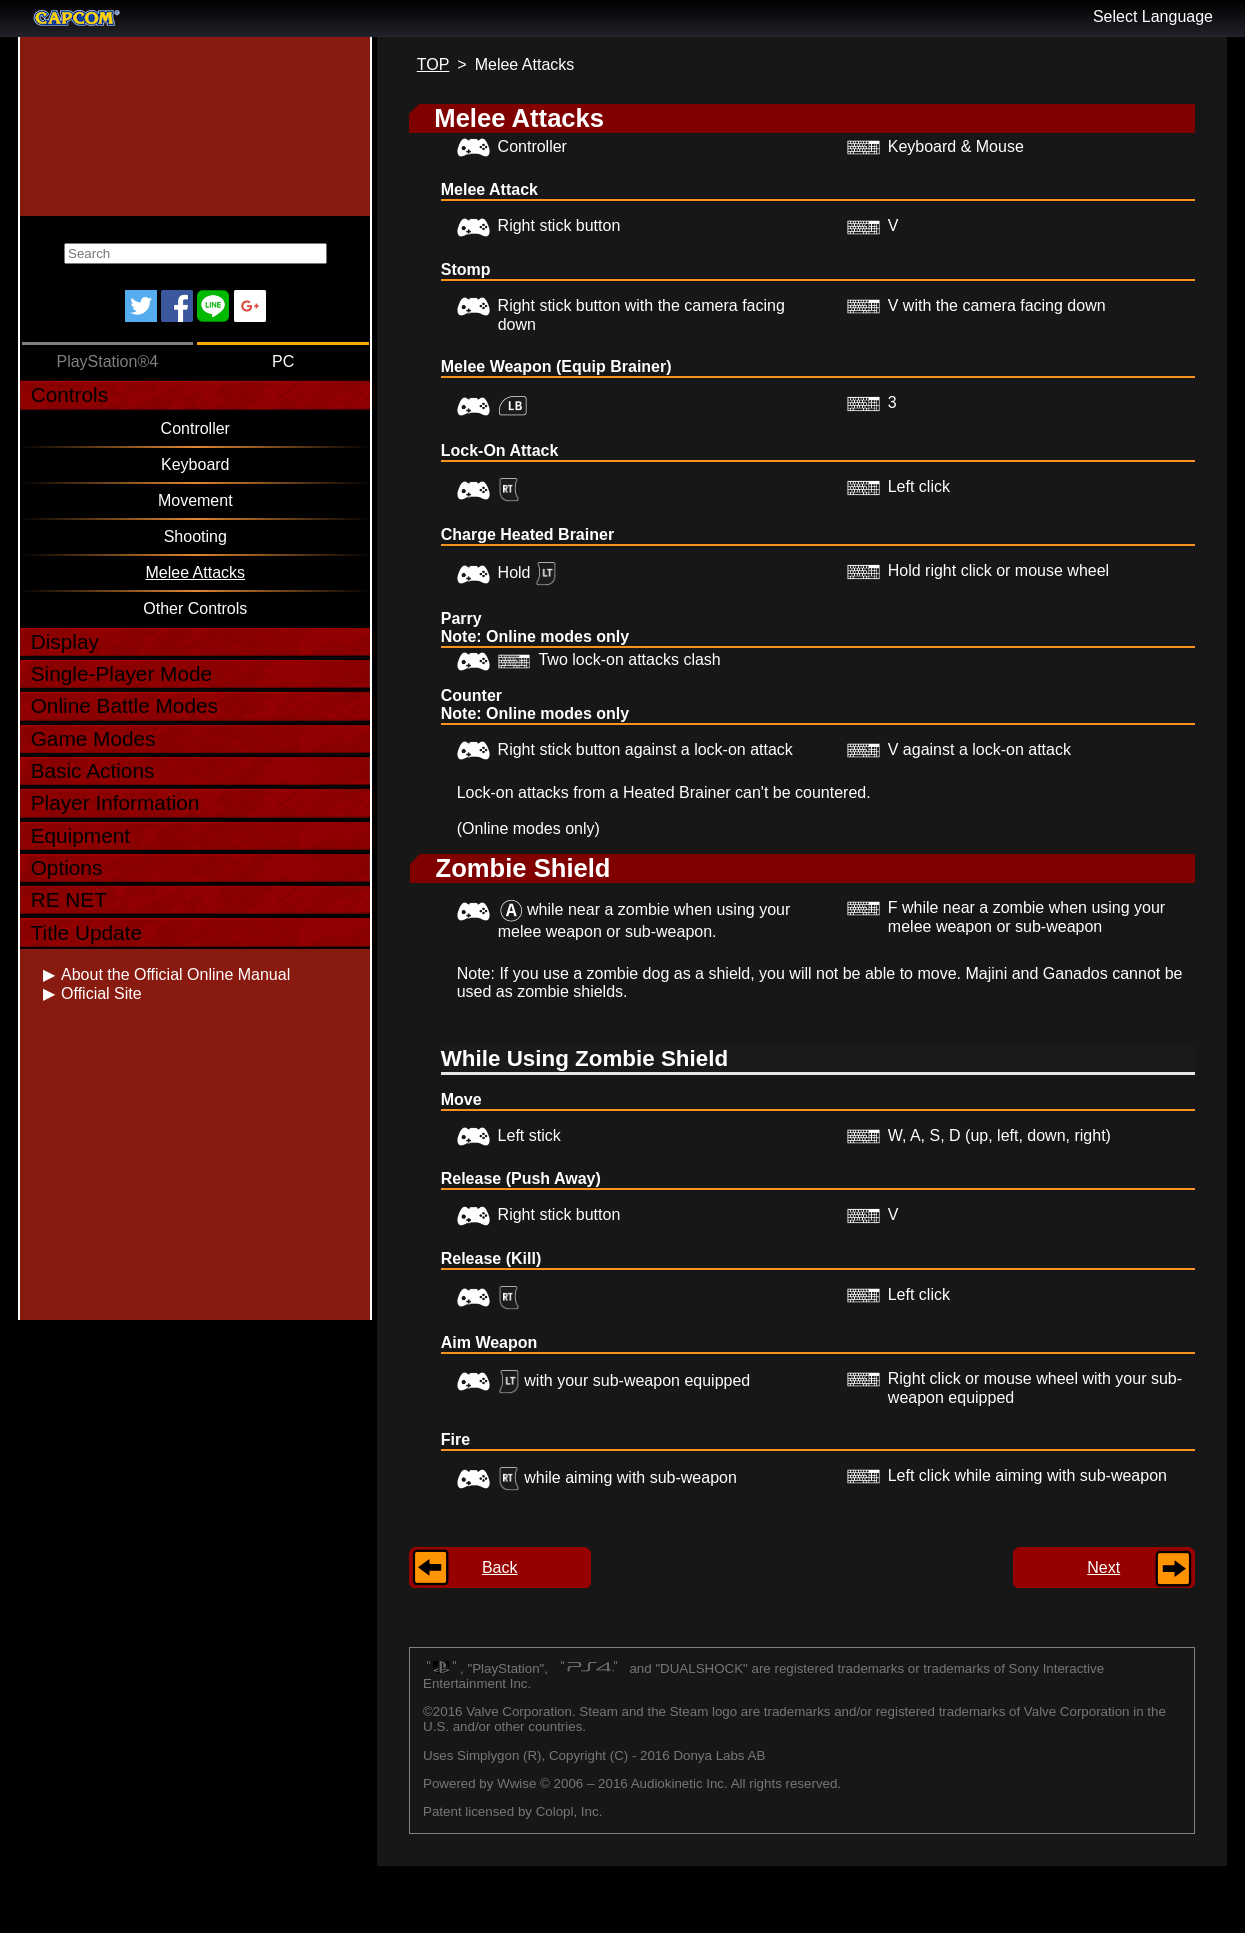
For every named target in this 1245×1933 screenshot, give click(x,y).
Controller (195, 428)
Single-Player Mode (122, 673)
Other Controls (195, 608)
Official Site (101, 993)
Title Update (86, 932)
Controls (69, 394)
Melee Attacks (195, 572)
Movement (195, 500)
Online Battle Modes (124, 705)
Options (67, 867)
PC (283, 361)
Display (65, 641)
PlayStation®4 (107, 361)
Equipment (80, 835)
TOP (433, 64)
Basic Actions (93, 770)
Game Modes (93, 738)
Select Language (1153, 16)
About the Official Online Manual (175, 974)
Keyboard (195, 464)
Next (1103, 1567)
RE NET (69, 899)
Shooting (195, 536)
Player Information (115, 802)
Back (500, 1567)
